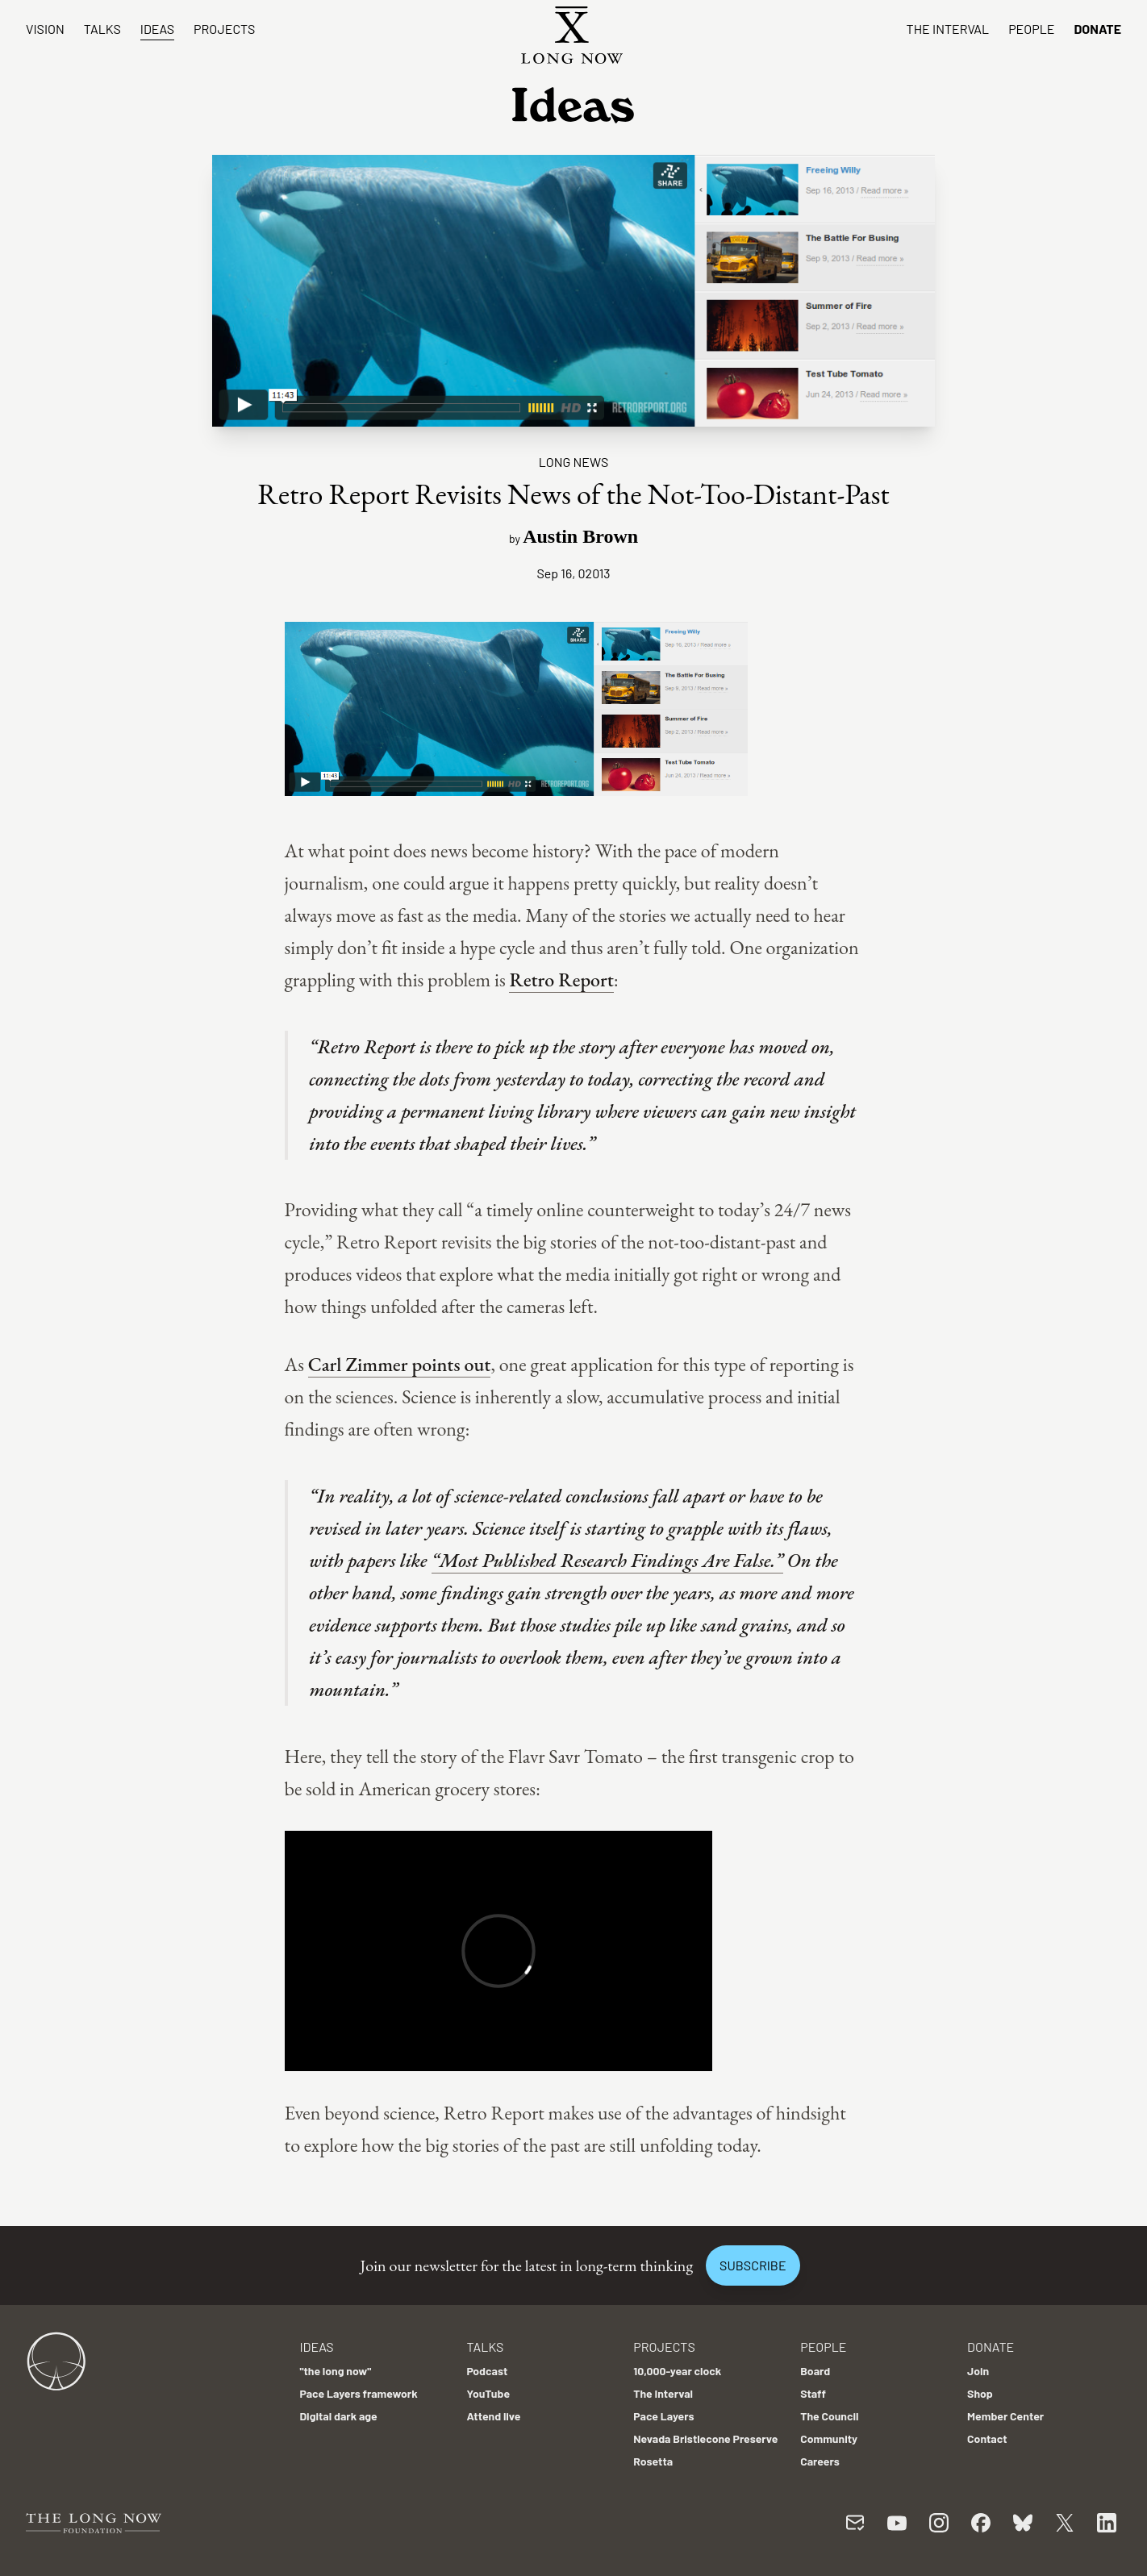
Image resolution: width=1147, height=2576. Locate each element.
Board (815, 2371)
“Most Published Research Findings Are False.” (607, 1560)
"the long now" (335, 2371)
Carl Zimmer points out (399, 1364)
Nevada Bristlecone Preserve (705, 2438)
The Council (829, 2416)
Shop (980, 2393)
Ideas (157, 28)
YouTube (488, 2393)
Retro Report (561, 979)
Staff (813, 2393)
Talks (102, 28)
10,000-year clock (677, 2371)
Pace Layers (663, 2416)
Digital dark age (338, 2416)
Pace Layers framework (358, 2393)
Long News (574, 461)
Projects (224, 28)
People (1031, 28)
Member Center (1005, 2416)
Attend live (493, 2416)
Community (828, 2438)
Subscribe (752, 2265)
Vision (45, 28)
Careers (820, 2461)
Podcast (486, 2371)
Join (978, 2371)
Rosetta (653, 2461)
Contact (987, 2438)
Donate (1097, 28)
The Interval (948, 28)
